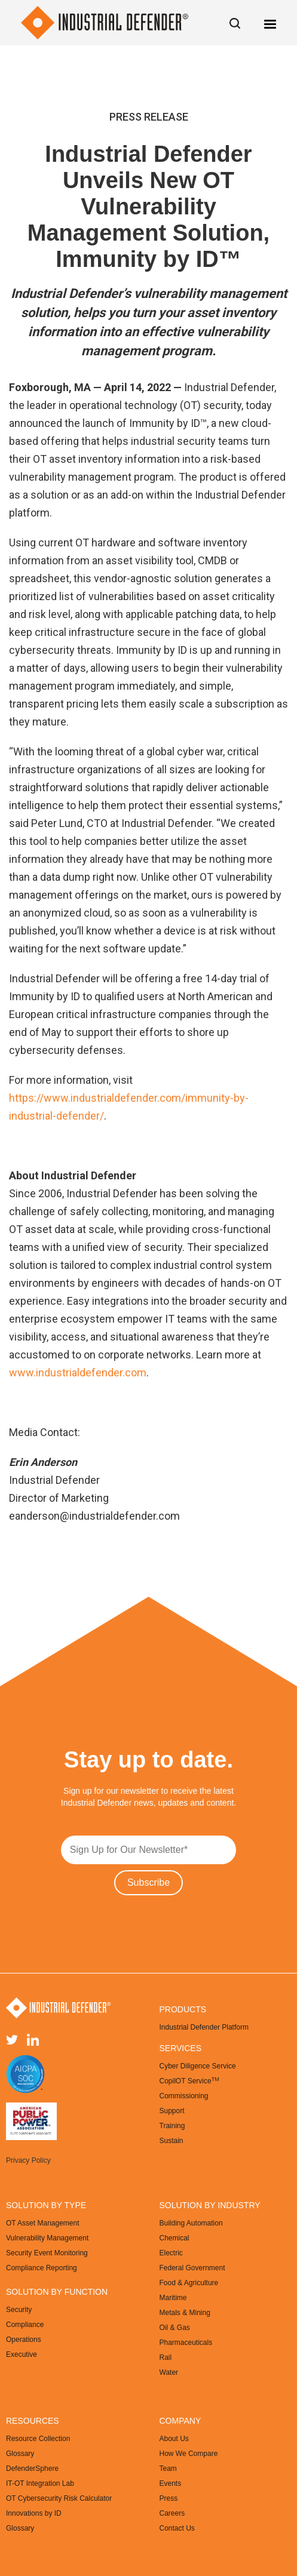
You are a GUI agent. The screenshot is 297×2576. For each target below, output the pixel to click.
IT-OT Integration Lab (40, 2483)
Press (169, 2498)
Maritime (173, 2298)
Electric (171, 2253)
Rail (166, 2357)
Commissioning (184, 2096)
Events (171, 2483)
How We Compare (189, 2453)
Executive (21, 2354)
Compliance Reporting (41, 2268)
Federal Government (192, 2268)
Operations (23, 2339)
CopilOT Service (189, 2081)
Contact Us (177, 2528)
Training (172, 2126)
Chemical (174, 2238)
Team (168, 2468)
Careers (172, 2513)
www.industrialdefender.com (77, 1372)
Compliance (25, 2324)
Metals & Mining (185, 2312)
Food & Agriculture (189, 2283)
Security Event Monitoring (47, 2253)
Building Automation (191, 2223)
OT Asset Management (42, 2223)
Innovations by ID (34, 2513)
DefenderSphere (32, 2468)
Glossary (20, 2453)
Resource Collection (38, 2438)
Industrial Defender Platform (204, 2027)
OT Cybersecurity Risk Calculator (59, 2498)
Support (172, 2111)
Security (19, 2310)
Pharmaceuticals (186, 2342)
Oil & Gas (175, 2327)
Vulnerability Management (47, 2238)
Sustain (171, 2141)
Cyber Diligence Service (198, 2066)
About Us (174, 2438)
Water (169, 2372)
